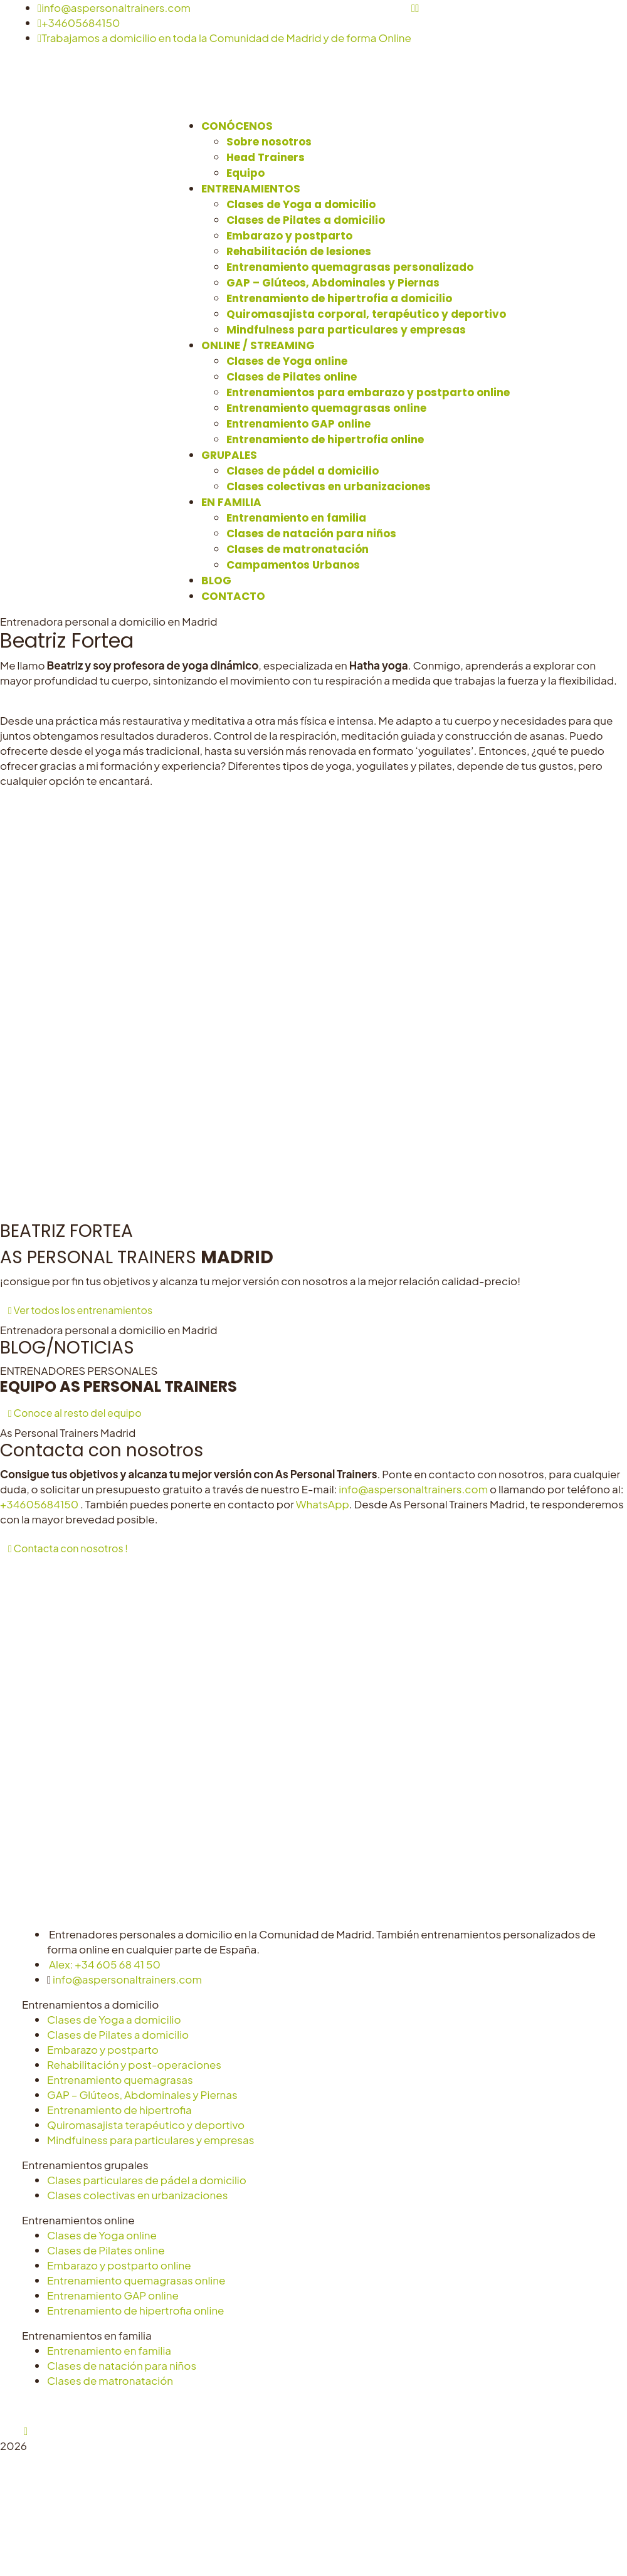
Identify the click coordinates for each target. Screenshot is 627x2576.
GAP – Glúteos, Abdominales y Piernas (142, 2094)
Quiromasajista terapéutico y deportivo (146, 2125)
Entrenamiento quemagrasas (120, 2079)
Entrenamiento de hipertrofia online (135, 2310)
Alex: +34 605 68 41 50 (105, 1964)
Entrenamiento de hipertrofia (119, 2109)
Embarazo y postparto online (119, 2265)
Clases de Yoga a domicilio (114, 2019)
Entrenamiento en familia (109, 2350)
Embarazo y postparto (103, 2049)
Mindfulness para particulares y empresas (150, 2140)
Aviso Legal (200, 2405)
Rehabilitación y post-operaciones (134, 2064)
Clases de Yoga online (102, 2235)
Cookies (317, 2405)
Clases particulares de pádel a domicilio (146, 2180)
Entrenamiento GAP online (113, 2295)
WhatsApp (322, 1504)
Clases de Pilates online (106, 2250)
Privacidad (262, 2405)
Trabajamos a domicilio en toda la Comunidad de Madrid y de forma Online (224, 38)
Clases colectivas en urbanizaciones (137, 2195)
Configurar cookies (393, 2405)
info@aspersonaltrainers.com (114, 7)
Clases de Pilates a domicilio (118, 2034)
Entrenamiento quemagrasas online (136, 2280)
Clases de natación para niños (121, 2365)
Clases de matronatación (110, 2380)
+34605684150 (79, 22)
